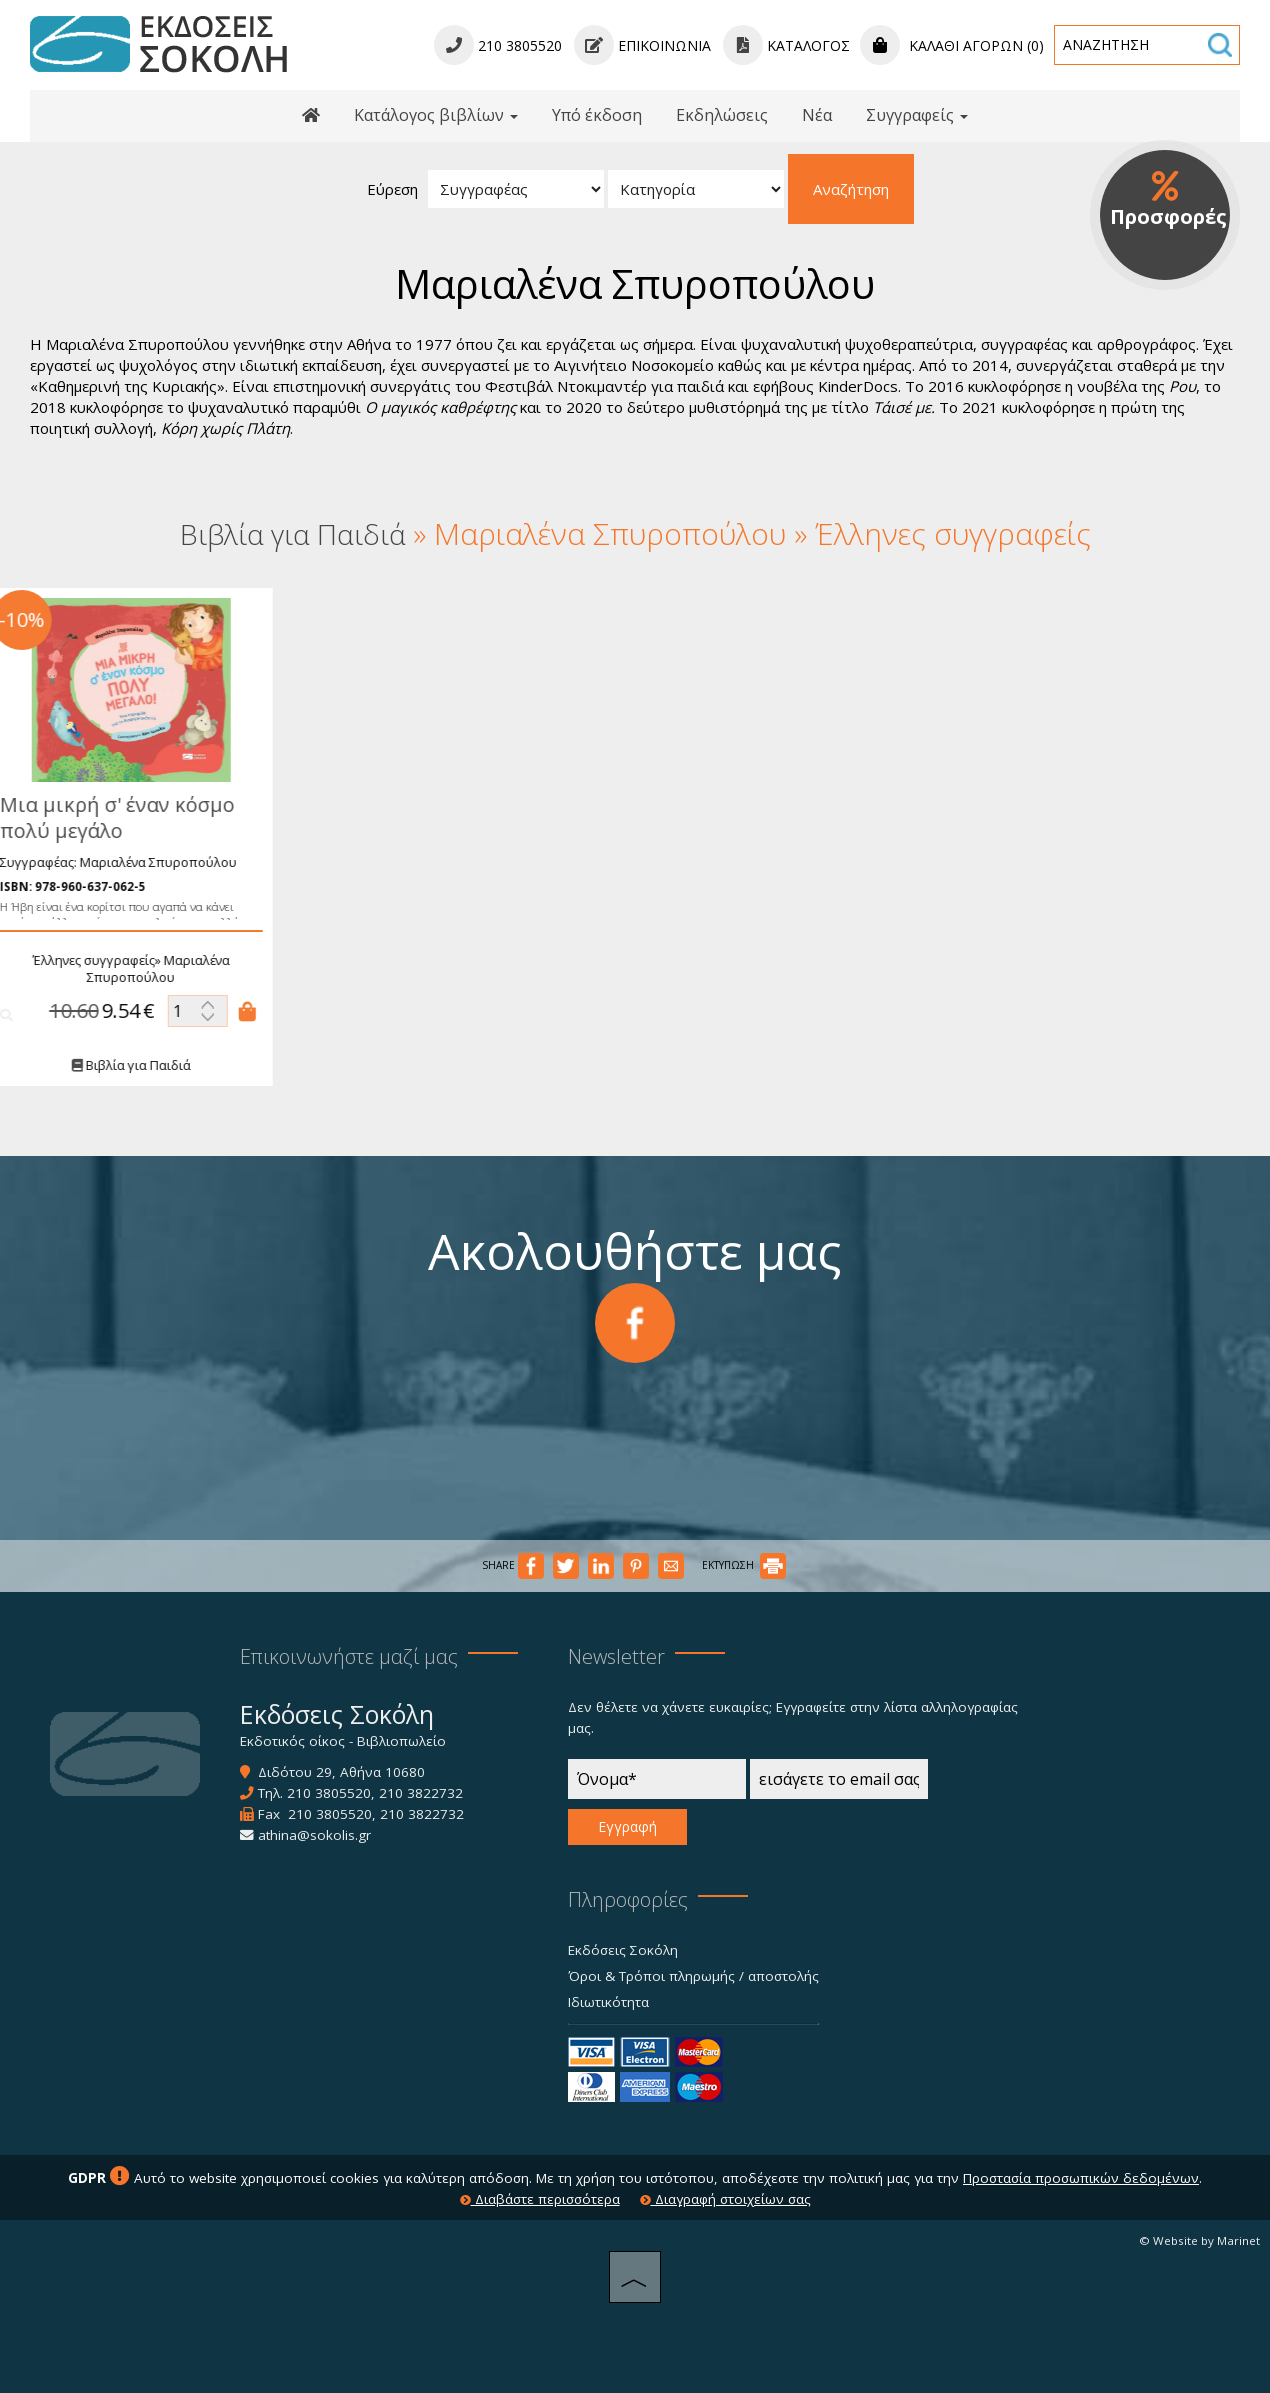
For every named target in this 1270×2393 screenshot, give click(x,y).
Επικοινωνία (642, 45)
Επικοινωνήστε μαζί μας (349, 1656)
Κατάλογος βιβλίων (436, 115)
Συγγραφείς (917, 115)
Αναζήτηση (851, 189)
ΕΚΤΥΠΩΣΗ (744, 1565)
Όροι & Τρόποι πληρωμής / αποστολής (693, 1976)
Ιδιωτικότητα (608, 2002)
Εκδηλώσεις (722, 115)
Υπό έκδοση (597, 115)
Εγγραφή (627, 1826)
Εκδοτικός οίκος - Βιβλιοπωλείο (343, 1741)
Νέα (817, 115)
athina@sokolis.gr (314, 1835)
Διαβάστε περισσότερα (540, 2199)
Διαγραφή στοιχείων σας (725, 2199)
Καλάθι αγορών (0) (952, 45)
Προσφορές (1168, 200)
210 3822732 (421, 1793)
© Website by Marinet (1199, 2240)
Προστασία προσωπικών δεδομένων (1081, 2178)
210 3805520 (329, 1793)
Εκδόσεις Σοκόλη (623, 1950)
